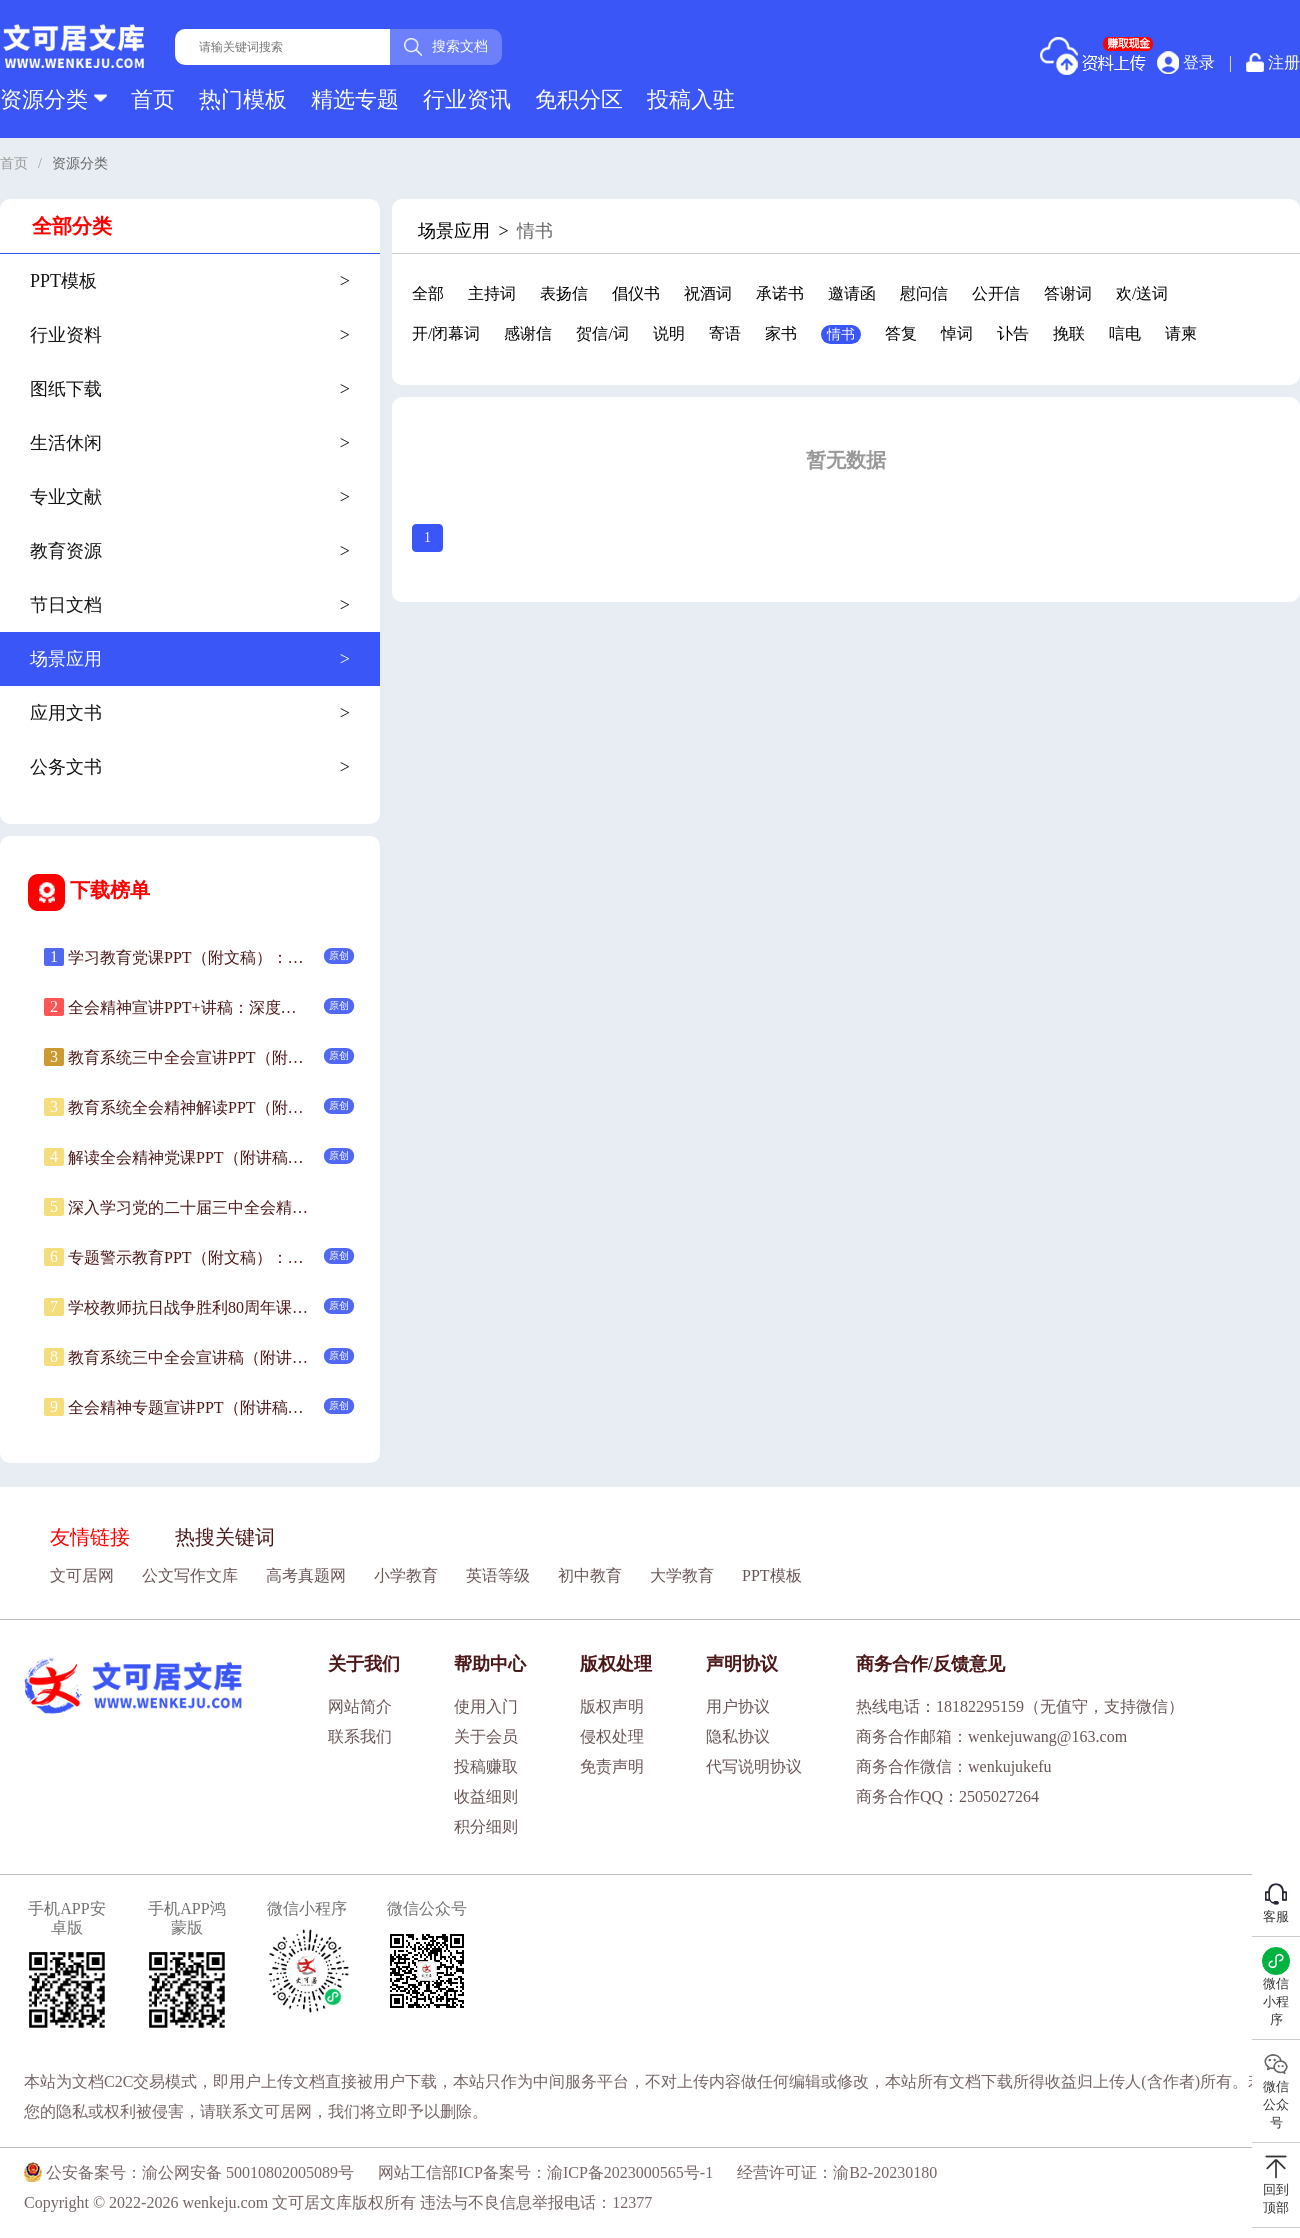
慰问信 (924, 293)
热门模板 (243, 99)
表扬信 (564, 293)
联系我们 (360, 1736)
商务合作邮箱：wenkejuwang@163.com (991, 1736)
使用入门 (486, 1706)
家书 (781, 333)
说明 (669, 333)
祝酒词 (708, 293)
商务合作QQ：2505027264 (947, 1796)
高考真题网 (306, 1575)
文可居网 (82, 1575)
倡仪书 (636, 293)
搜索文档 (446, 47)
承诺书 (780, 293)
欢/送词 (1142, 293)
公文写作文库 (190, 1575)
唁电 (1125, 333)
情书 (841, 334)
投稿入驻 (691, 99)
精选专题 (355, 99)
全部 (428, 293)
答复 (901, 333)
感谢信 (528, 333)
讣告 (1013, 333)
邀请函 (852, 293)
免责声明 (612, 1766)
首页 (153, 99)
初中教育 (590, 1575)
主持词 (492, 293)
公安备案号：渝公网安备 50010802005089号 (189, 2172)
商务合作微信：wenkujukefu (954, 1766)
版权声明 (612, 1706)
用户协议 (738, 1706)
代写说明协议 (754, 1766)
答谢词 (1068, 293)
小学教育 (406, 1575)
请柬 (1181, 333)
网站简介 (360, 1706)
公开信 (996, 293)
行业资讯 (467, 99)
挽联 (1069, 333)
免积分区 (579, 99)
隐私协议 (738, 1736)
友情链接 (90, 1537)
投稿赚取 (486, 1766)
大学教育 (682, 1575)
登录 (1186, 62)
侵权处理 (612, 1736)
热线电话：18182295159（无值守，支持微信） (1020, 1706)
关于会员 (486, 1736)
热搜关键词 (225, 1537)
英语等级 (498, 1575)
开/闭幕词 (446, 333)
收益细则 (486, 1796)
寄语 (725, 333)
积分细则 (486, 1826)
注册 (1273, 62)
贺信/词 (602, 333)
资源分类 (53, 99)
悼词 (957, 333)
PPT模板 (772, 1575)
